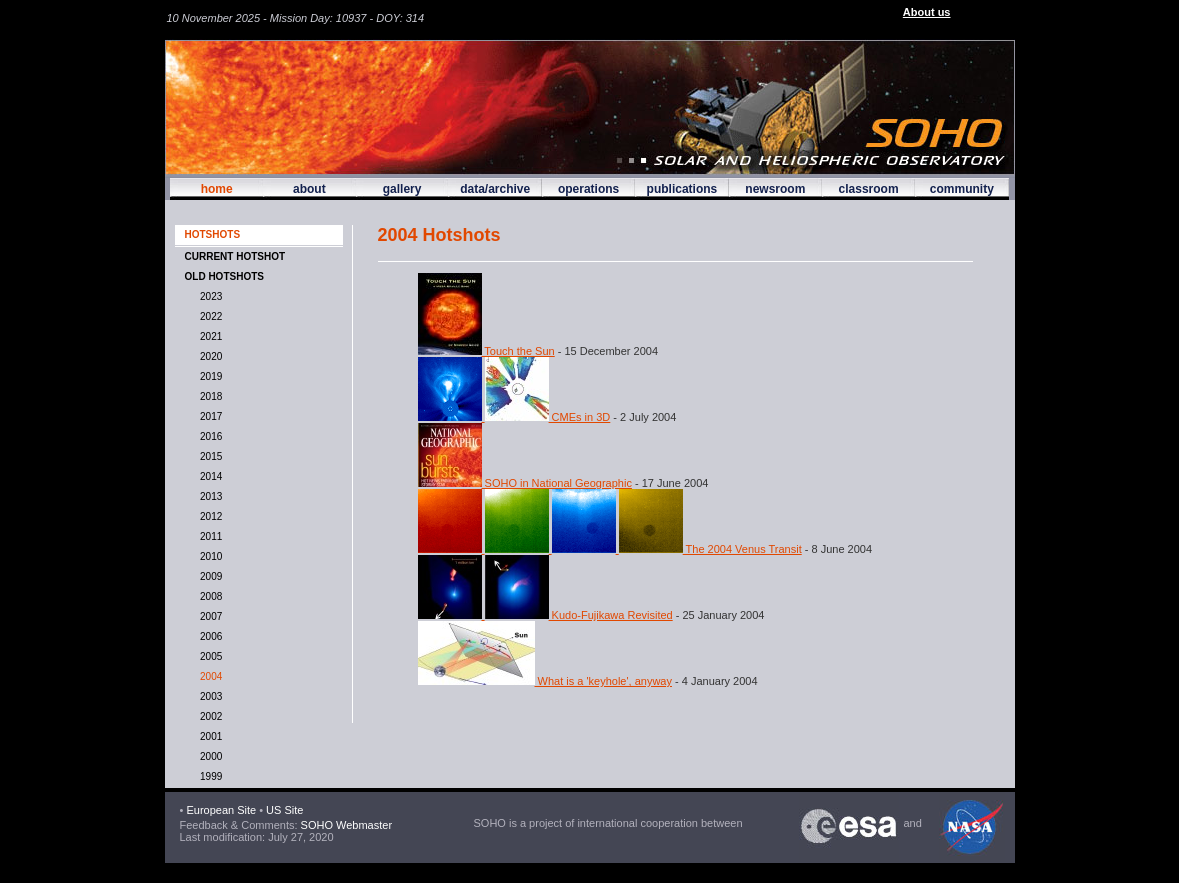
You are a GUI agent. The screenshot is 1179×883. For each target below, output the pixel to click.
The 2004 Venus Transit (610, 549)
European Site (221, 810)
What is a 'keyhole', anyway (545, 681)
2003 (209, 696)
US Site (284, 810)
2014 (209, 476)
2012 (209, 516)
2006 (209, 636)
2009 (209, 576)
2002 (209, 716)
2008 (209, 596)
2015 (209, 456)
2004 (209, 676)
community (962, 189)
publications (682, 189)
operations (588, 189)
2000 (209, 756)
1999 (209, 776)
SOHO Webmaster (345, 825)
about (309, 189)
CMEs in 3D (514, 417)
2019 (209, 376)
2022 (209, 316)
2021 (209, 336)
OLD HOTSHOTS (224, 276)
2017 (209, 416)
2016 (209, 436)
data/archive (495, 189)
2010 (209, 556)
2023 (209, 296)
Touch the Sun (486, 351)
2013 (209, 496)
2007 (209, 616)
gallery (402, 189)
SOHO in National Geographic (525, 483)
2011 (209, 536)
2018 (209, 396)
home (217, 189)
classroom (869, 189)
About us (927, 12)
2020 (209, 356)
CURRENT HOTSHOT (235, 256)
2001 (209, 736)
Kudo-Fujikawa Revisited (545, 615)
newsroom (775, 189)
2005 (209, 656)
